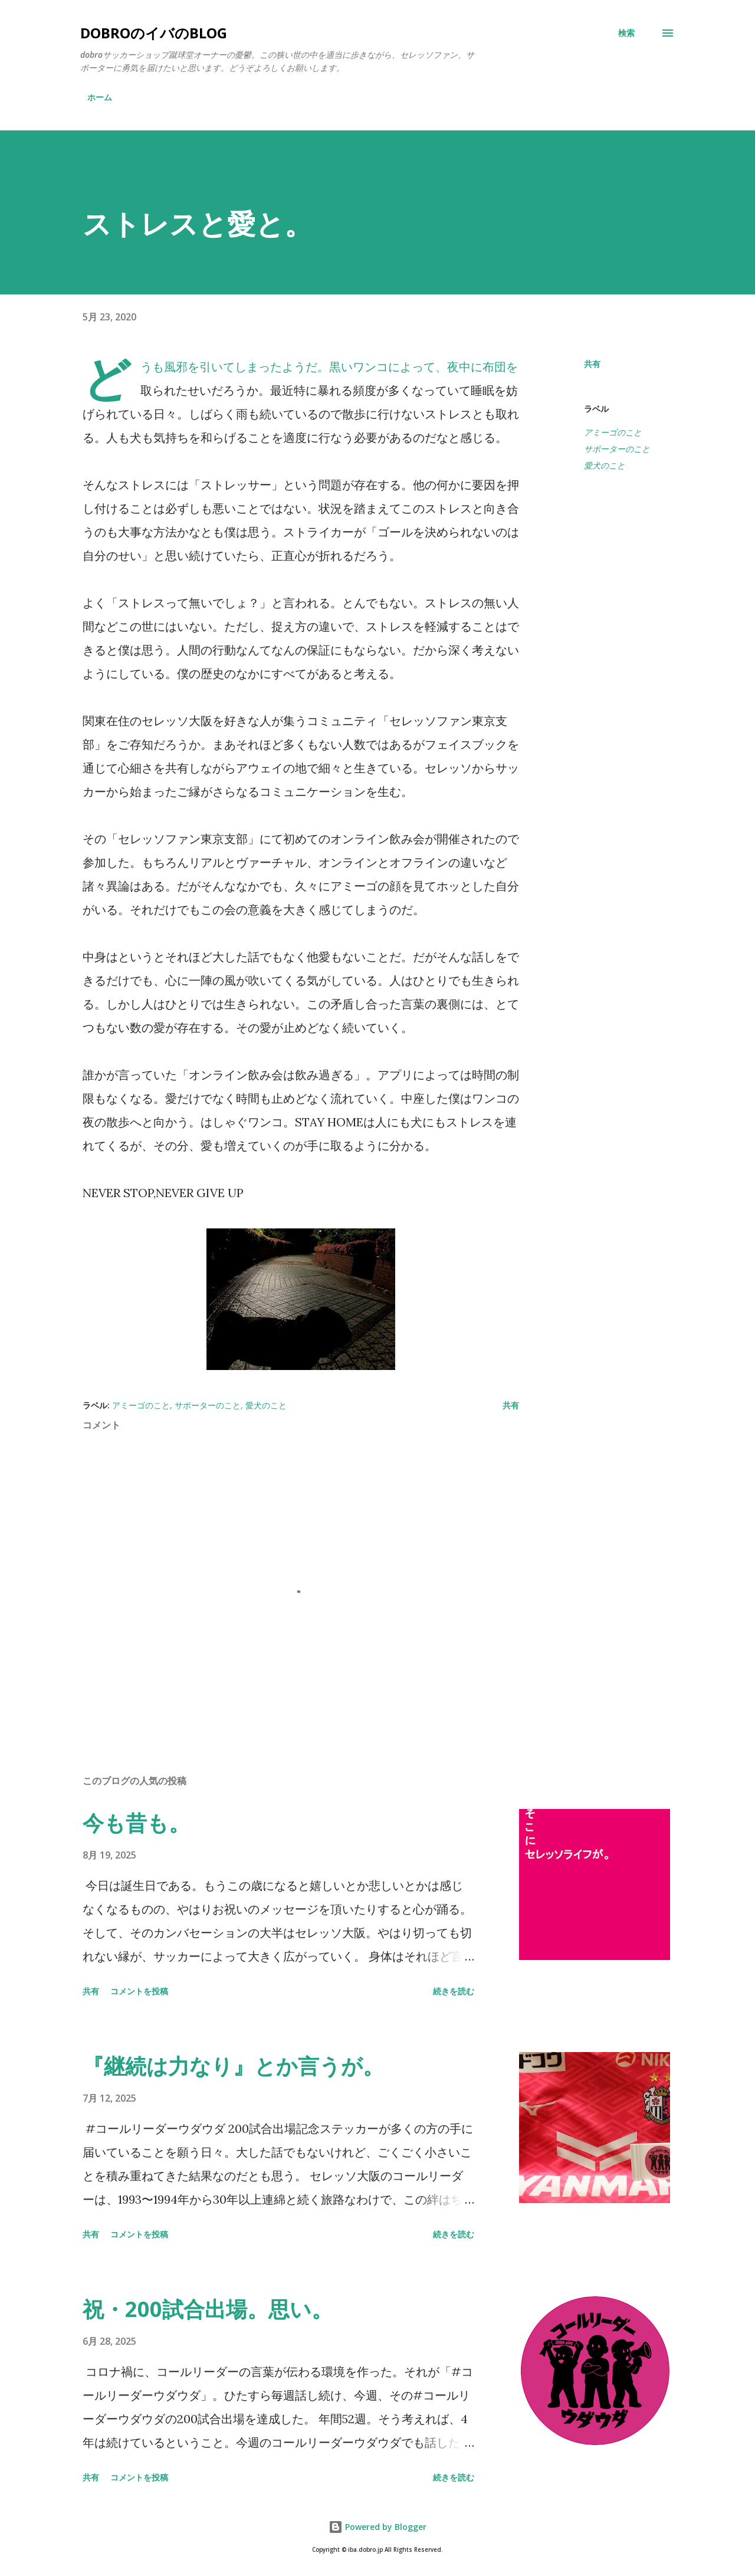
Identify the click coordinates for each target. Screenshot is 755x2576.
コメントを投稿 (139, 1991)
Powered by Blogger (377, 2526)
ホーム (99, 97)
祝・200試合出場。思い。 (208, 2309)
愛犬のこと (604, 465)
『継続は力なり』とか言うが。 (233, 2065)
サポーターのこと (617, 448)
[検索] (626, 33)
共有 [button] (592, 363)
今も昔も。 (136, 1822)
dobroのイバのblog (153, 32)
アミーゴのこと (613, 432)
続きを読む (453, 1991)
